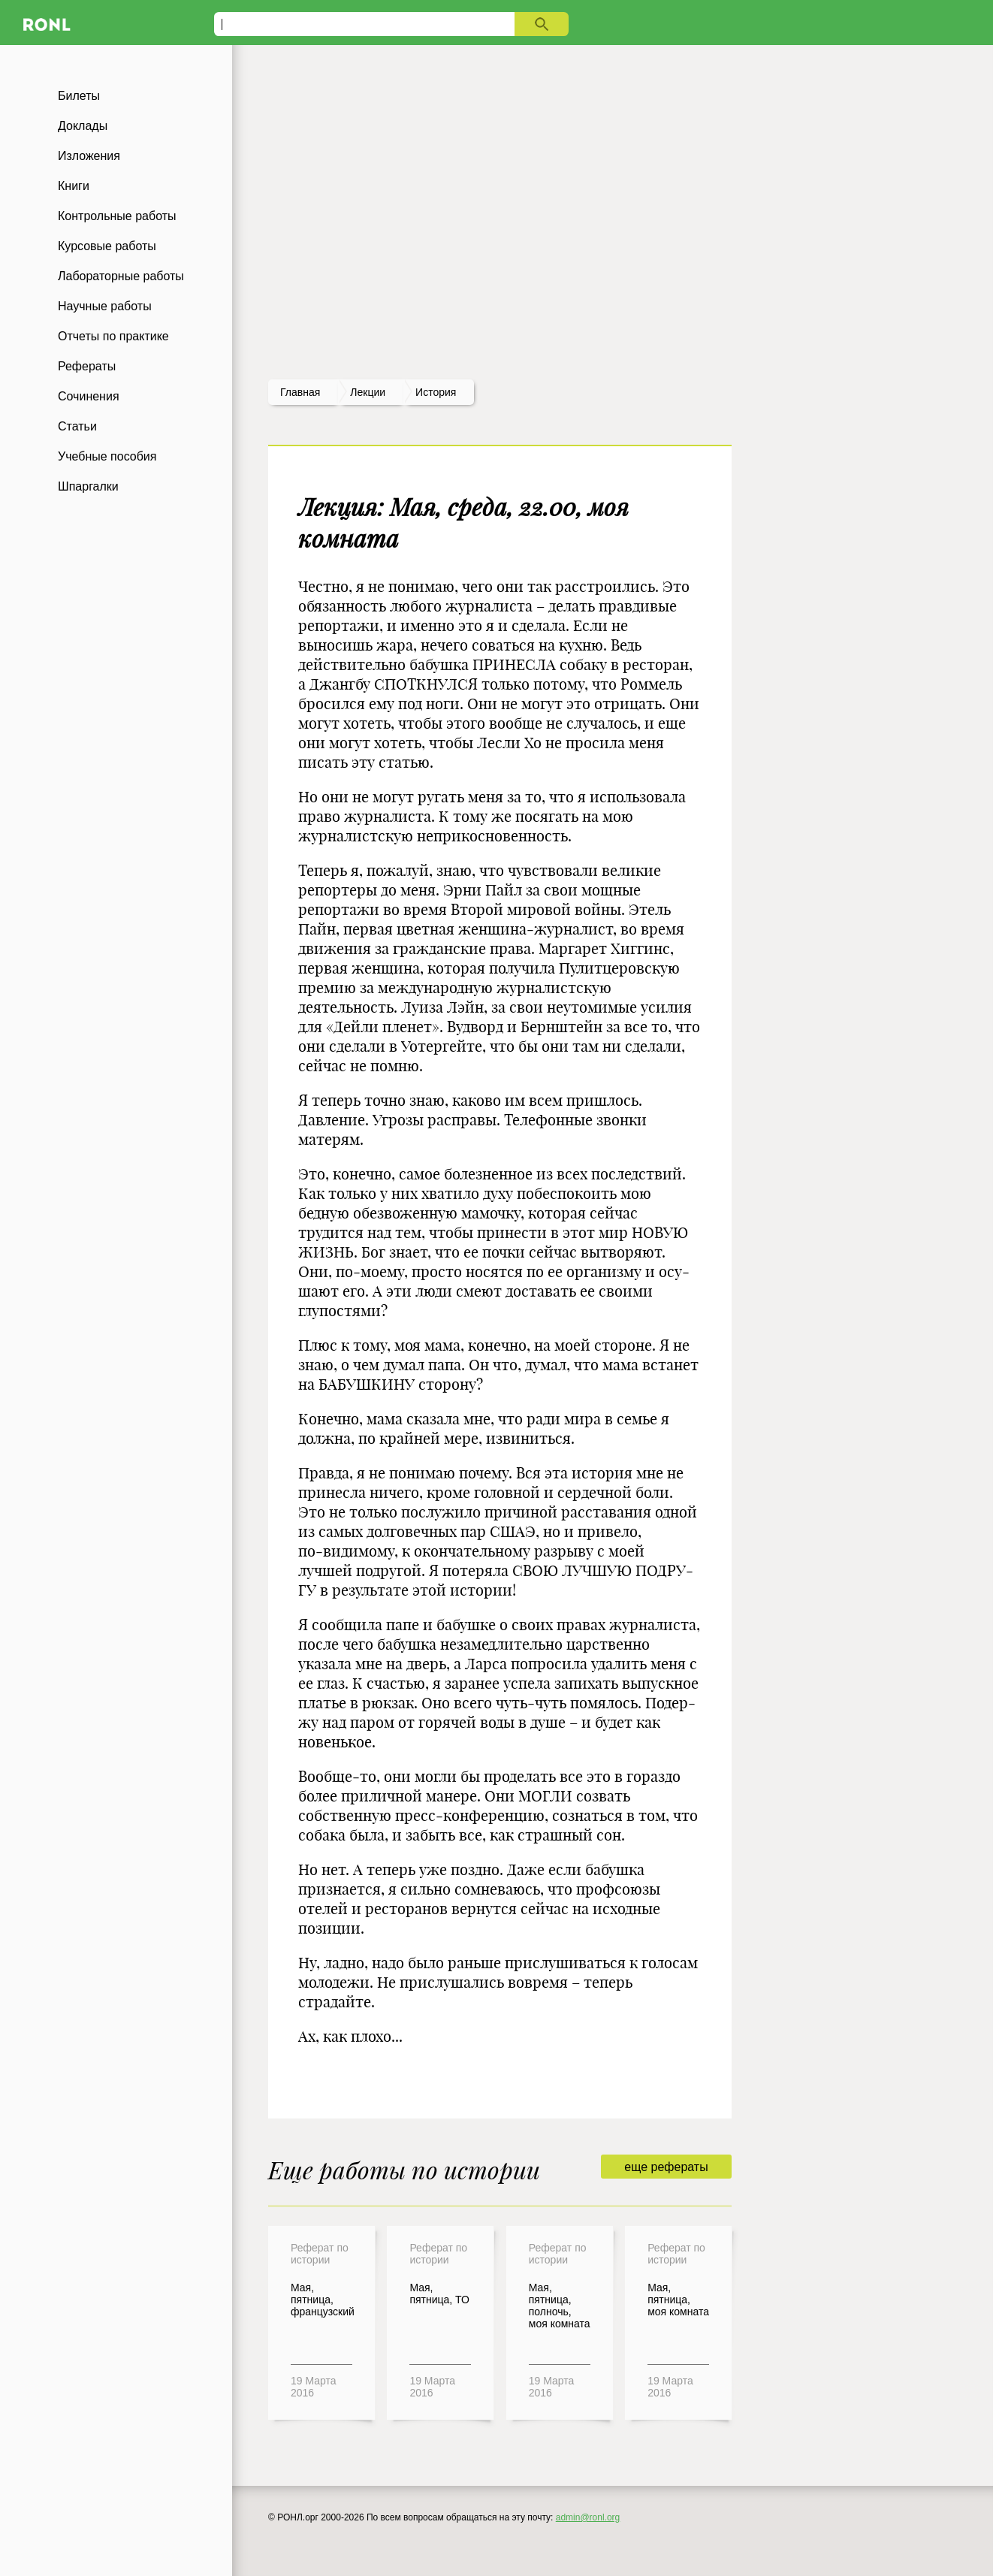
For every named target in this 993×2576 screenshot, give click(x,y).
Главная (300, 392)
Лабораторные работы (121, 276)
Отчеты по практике (113, 336)
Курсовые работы (107, 246)
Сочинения (88, 396)
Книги (73, 186)
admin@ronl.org (588, 2517)
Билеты (79, 95)
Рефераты (87, 366)
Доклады (82, 125)
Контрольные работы (117, 216)
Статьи (77, 426)
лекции (367, 392)
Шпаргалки (88, 486)
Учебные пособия (107, 456)
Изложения (89, 155)
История (435, 392)
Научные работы (105, 306)
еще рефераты (666, 2167)
